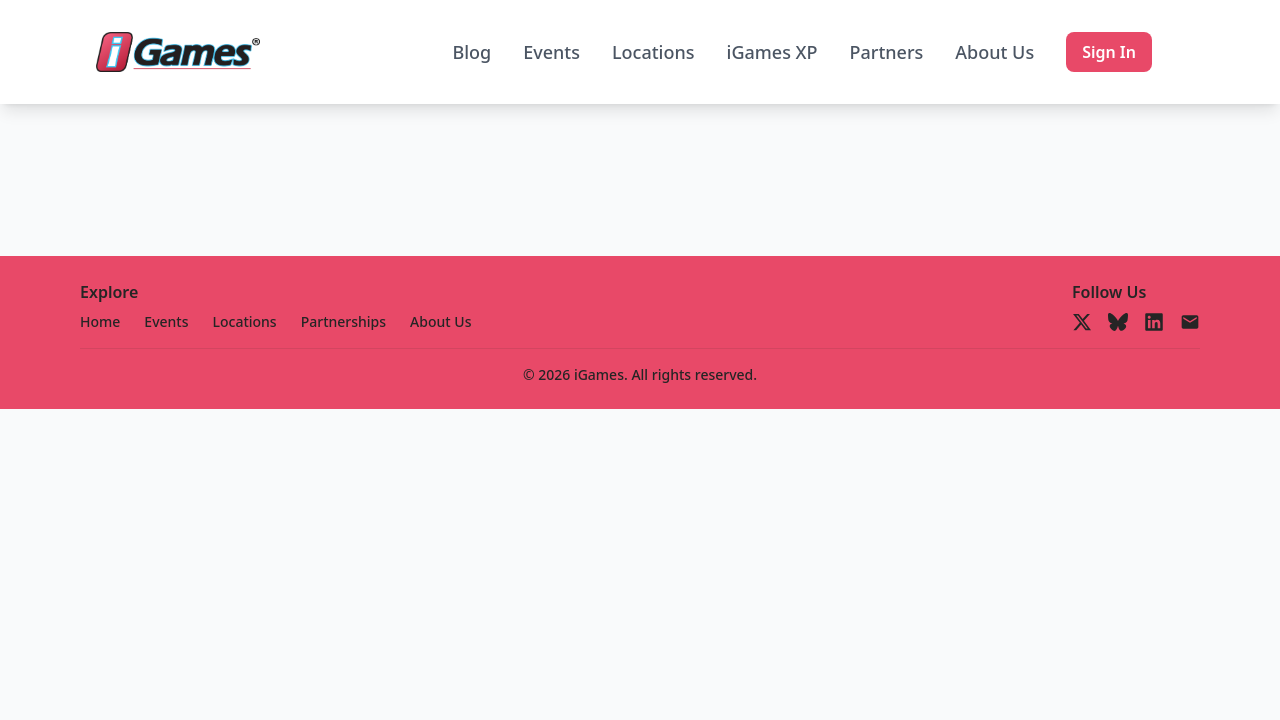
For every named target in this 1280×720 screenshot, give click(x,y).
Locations (653, 52)
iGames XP (772, 52)
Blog (471, 52)
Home (100, 321)
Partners (887, 52)
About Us (994, 52)
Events (551, 52)
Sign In (1109, 52)
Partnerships (343, 321)
